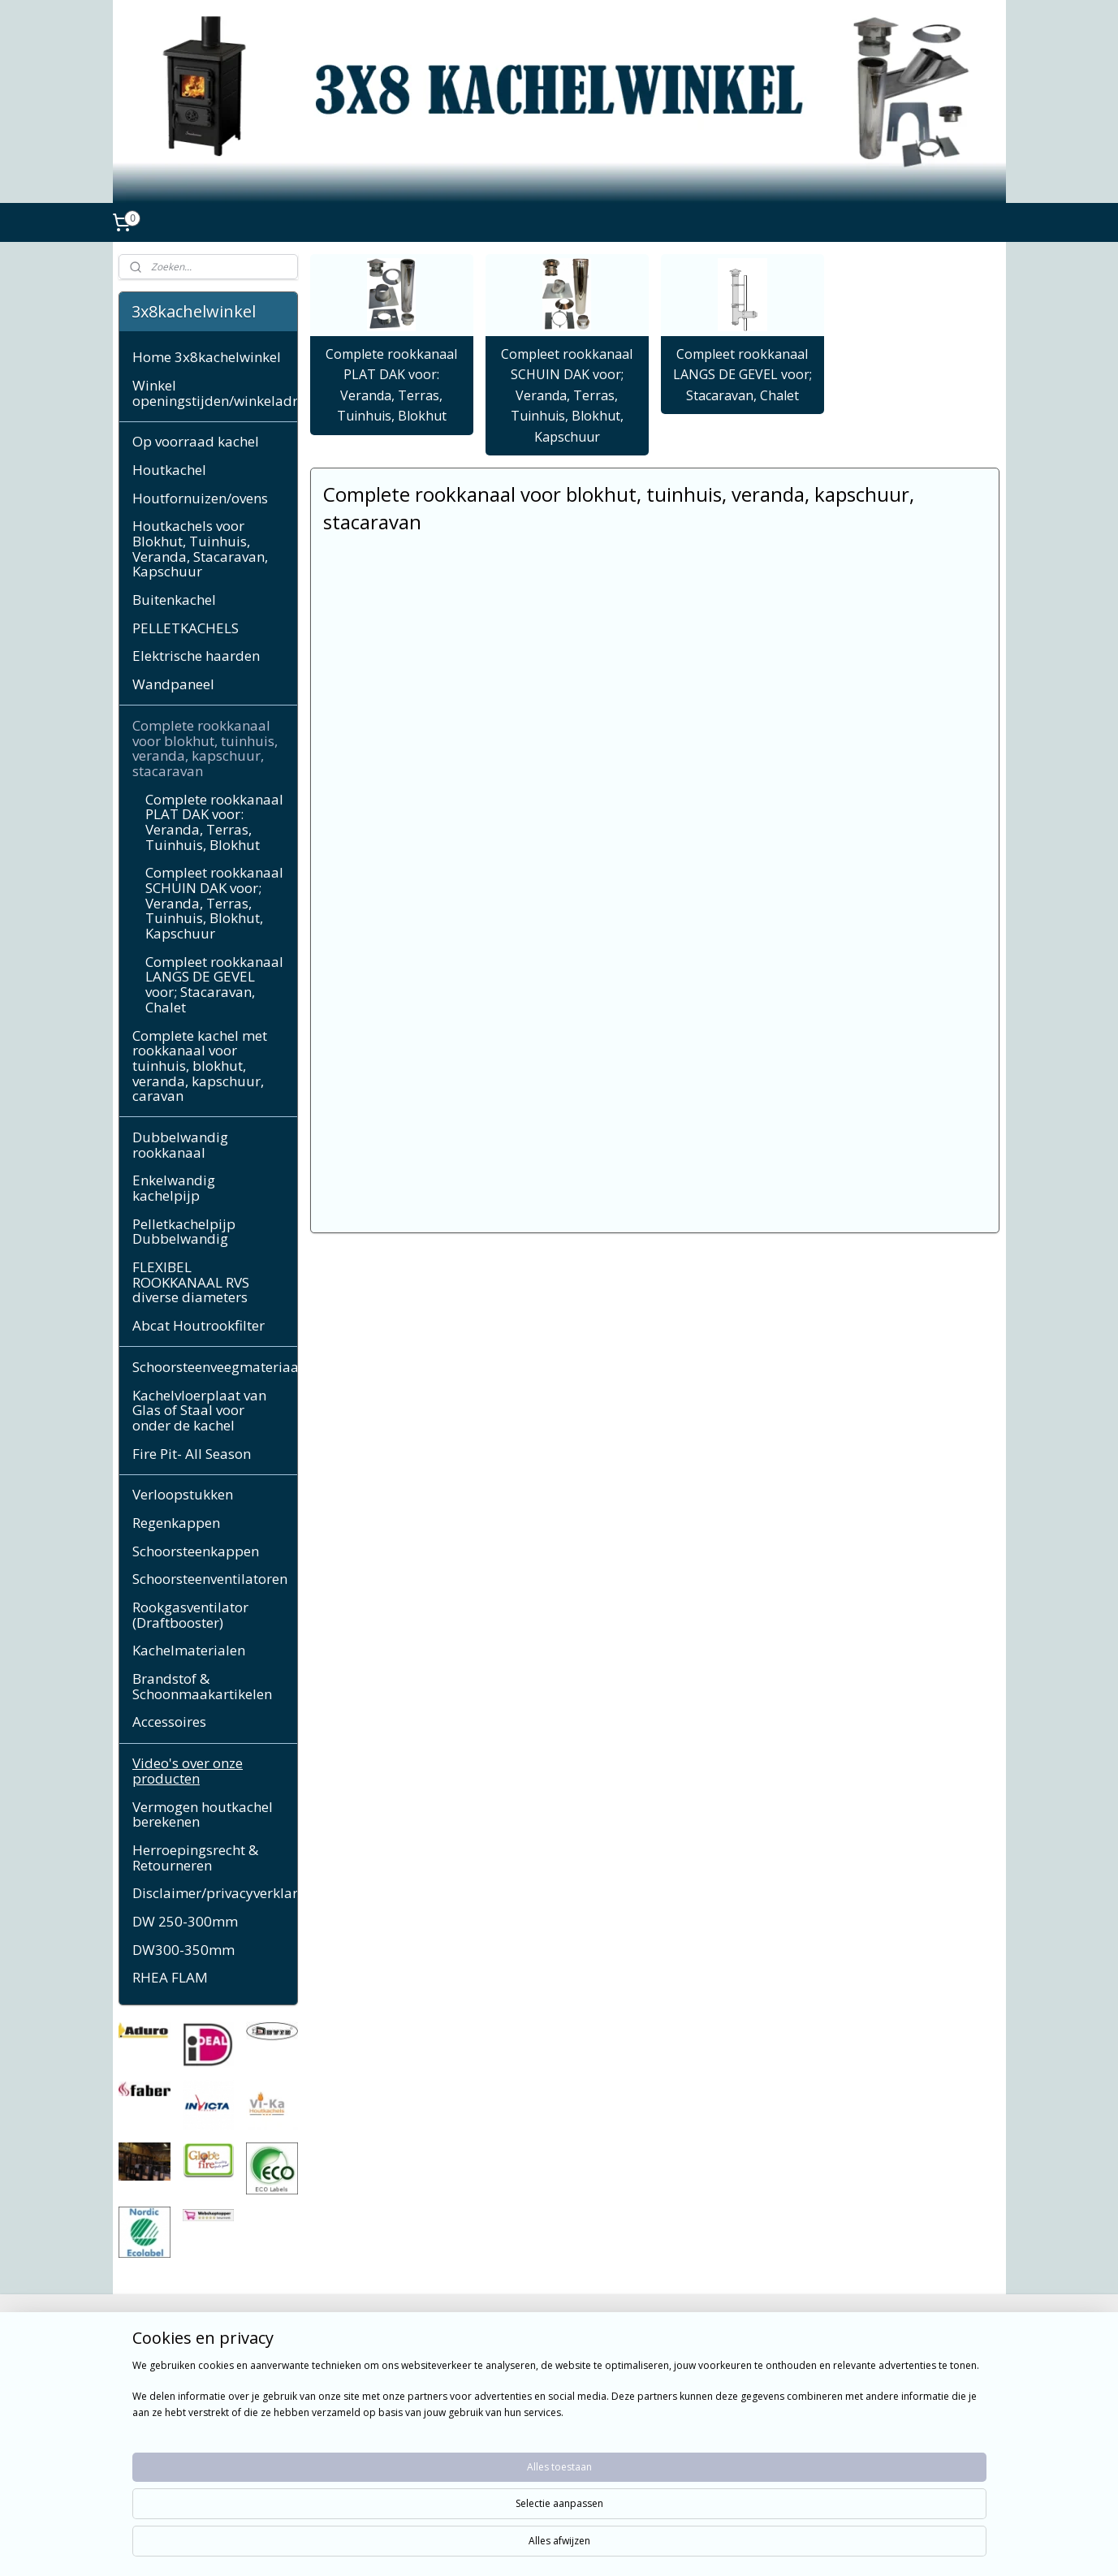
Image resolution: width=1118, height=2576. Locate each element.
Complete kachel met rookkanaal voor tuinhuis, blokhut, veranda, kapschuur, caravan (199, 1066)
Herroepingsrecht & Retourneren (195, 1857)
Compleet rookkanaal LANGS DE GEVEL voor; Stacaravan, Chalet (742, 374)
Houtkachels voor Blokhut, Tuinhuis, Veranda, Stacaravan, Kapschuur (200, 548)
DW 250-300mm (185, 1921)
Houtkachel (169, 469)
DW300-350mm (183, 1949)
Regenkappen (176, 1522)
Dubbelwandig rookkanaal (180, 1145)
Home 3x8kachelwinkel (206, 356)
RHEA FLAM (170, 1977)
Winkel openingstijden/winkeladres (214, 393)
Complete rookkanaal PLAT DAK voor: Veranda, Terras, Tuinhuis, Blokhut (391, 385)
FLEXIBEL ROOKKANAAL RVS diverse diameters (190, 1282)
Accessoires (169, 1721)
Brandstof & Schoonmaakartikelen (202, 1686)
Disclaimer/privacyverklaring (214, 1892)
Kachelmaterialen (188, 1650)
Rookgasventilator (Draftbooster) (190, 1615)
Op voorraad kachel (195, 441)
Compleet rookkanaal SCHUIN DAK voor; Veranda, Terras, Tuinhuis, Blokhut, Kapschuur (566, 395)
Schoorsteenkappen (195, 1551)
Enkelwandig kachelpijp (173, 1188)
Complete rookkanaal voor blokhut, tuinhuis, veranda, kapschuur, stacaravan (205, 748)
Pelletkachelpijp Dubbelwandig (183, 1232)
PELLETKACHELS (185, 628)
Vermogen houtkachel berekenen (202, 1814)
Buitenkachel (174, 599)
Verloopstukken (182, 1494)
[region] (452, 2521)
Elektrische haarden (196, 655)
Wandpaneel (173, 684)
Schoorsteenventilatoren (209, 1578)
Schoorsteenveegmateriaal (214, 1366)
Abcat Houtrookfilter (198, 1325)
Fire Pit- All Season (191, 1453)
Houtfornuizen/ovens (200, 498)
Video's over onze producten (187, 1771)
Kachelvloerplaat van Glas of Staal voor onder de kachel (199, 1410)
